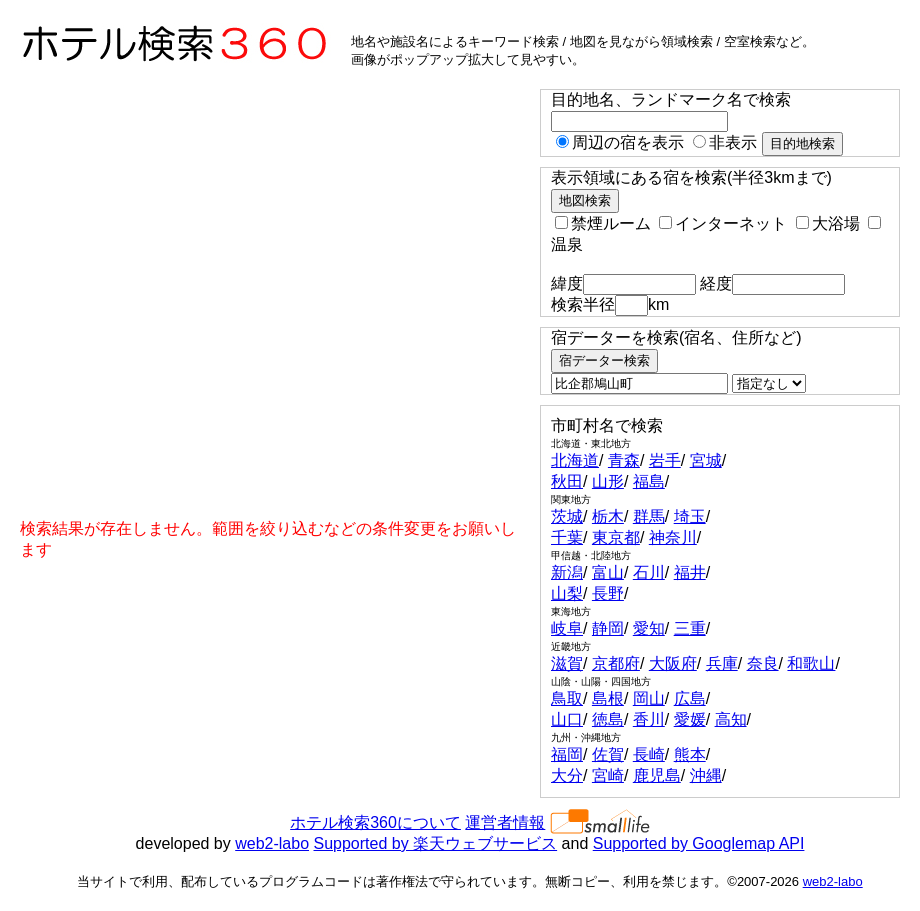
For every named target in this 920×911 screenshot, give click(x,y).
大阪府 (673, 663)
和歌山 (811, 663)
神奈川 (673, 537)
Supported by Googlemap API (699, 843)
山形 (608, 481)
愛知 (649, 628)
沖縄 (706, 775)
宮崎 (608, 775)
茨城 (567, 516)
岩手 (665, 460)
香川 (649, 719)
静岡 (608, 628)
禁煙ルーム (603, 223)
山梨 (567, 593)
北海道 (575, 460)
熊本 (690, 754)
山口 (567, 719)
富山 (608, 572)
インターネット (723, 223)
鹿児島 (657, 775)
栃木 (608, 516)
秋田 (567, 481)
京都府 (616, 663)
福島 (649, 481)
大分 (567, 775)
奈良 (763, 663)
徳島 (608, 719)
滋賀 (567, 663)
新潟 (567, 572)
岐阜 (567, 628)
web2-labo (272, 843)
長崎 (649, 754)
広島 (690, 698)
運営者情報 (505, 822)
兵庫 (722, 663)
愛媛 (690, 719)
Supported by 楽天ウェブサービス (436, 843)
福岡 (567, 754)
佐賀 (608, 754)
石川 (649, 572)
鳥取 (567, 698)
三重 (690, 628)
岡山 (649, 698)
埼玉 (690, 516)
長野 (608, 593)
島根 (608, 698)
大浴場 (828, 223)
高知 (731, 719)
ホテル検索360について (375, 822)
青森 (624, 460)
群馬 (649, 516)
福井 (690, 572)
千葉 (567, 537)
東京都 (616, 537)
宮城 (706, 460)
